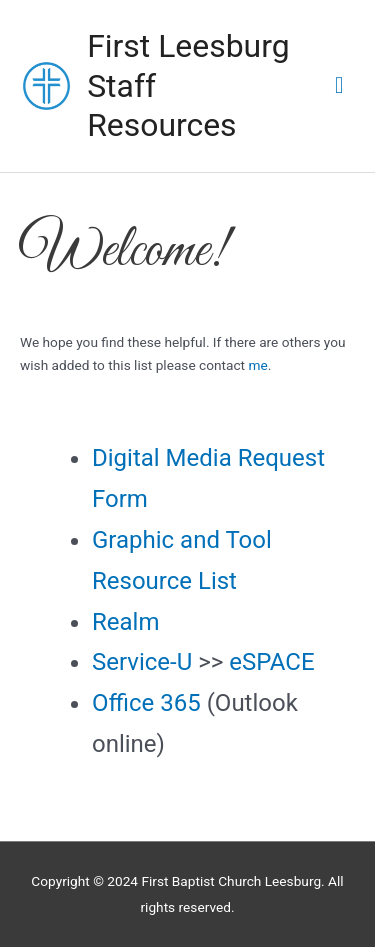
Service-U (142, 662)
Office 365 (146, 703)
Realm (125, 622)
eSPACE (271, 662)
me (257, 365)
